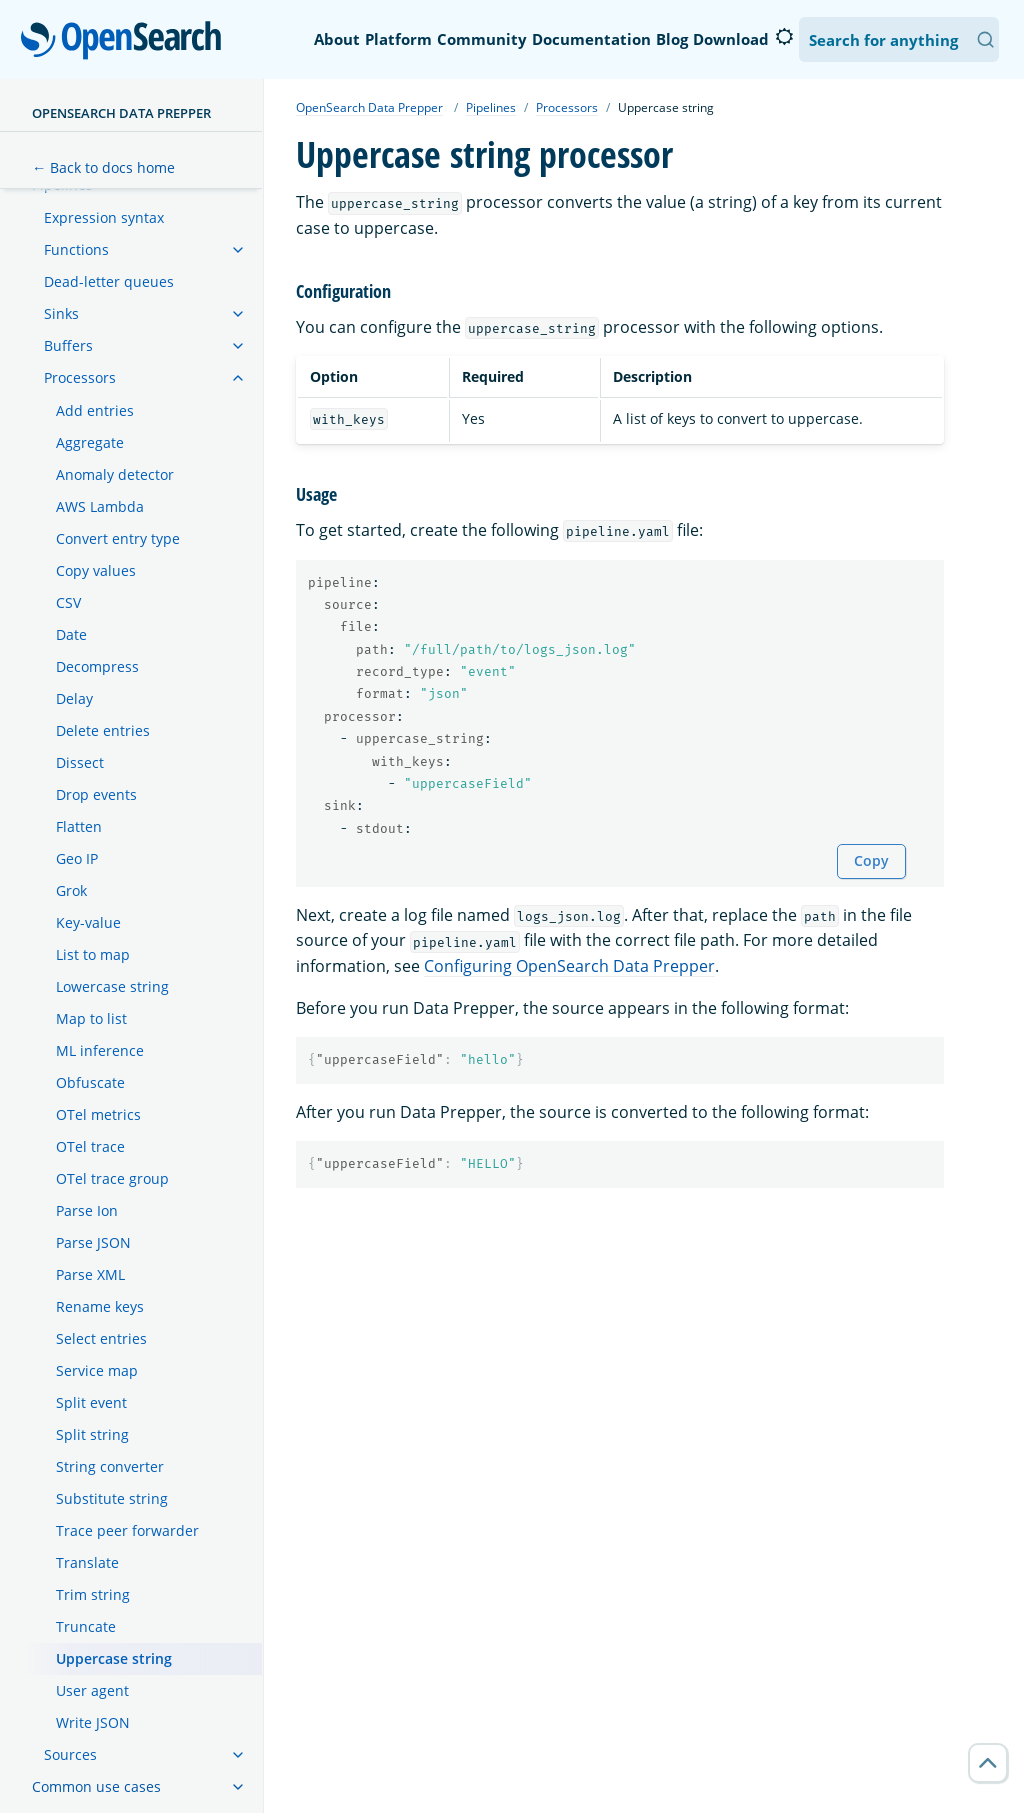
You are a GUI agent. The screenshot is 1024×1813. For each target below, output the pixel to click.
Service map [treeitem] (97, 1370)
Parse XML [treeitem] (90, 1274)
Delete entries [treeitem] (103, 730)
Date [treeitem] (71, 634)
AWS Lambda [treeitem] (100, 506)
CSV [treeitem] (68, 602)
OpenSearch (126, 42)
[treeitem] (238, 250)
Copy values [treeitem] (96, 570)
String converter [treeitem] (110, 1466)
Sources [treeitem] (70, 1754)
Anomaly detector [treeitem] (115, 474)
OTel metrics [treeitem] (98, 1114)
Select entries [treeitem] (101, 1338)
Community (482, 39)
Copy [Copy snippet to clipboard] (871, 860)
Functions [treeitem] (76, 249)
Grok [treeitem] (71, 890)
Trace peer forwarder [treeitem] (127, 1530)
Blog (672, 39)
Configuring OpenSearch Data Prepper (569, 966)
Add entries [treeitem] (95, 410)
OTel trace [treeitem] (90, 1146)
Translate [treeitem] (87, 1562)
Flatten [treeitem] (79, 826)
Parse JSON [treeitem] (93, 1242)
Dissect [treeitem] (80, 762)
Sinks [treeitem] (61, 313)
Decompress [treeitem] (97, 666)
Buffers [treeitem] (68, 345)
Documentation (591, 39)
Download (731, 39)
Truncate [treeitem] (86, 1626)
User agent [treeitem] (92, 1690)
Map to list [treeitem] (91, 1018)
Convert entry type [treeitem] (118, 538)
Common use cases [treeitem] (96, 1786)
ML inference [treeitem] (100, 1050)
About (337, 39)
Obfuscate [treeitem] (90, 1082)
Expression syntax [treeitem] (104, 217)
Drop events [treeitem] (96, 794)
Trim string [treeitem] (93, 1594)
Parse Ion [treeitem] (87, 1210)
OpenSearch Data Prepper (121, 113)
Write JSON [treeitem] (93, 1722)
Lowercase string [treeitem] (112, 986)
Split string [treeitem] (92, 1434)
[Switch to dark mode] (784, 37)
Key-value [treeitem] (88, 922)
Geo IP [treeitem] (77, 858)
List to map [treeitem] (93, 954)
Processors (567, 107)
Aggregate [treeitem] (90, 442)
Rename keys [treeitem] (100, 1306)
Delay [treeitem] (74, 698)
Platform (398, 39)
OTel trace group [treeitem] (112, 1178)
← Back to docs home (103, 167)
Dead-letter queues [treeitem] (109, 281)
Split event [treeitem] (91, 1402)
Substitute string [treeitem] (112, 1498)
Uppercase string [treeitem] (114, 1658)
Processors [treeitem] (80, 377)
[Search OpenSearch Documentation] (899, 39)
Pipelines (491, 107)
